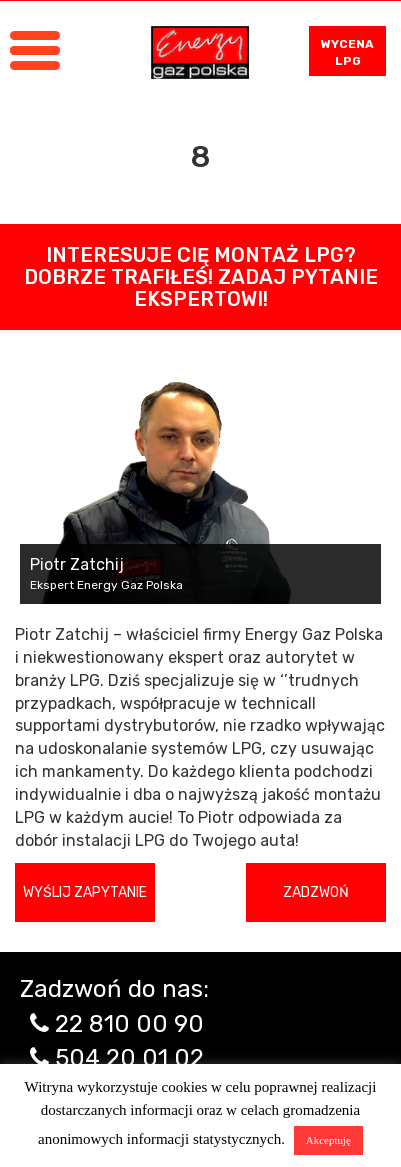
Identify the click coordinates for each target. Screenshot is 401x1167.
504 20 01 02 (129, 1058)
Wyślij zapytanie (85, 892)
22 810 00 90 (129, 1024)
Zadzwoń (316, 892)
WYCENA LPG (347, 52)
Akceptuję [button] (328, 1140)
